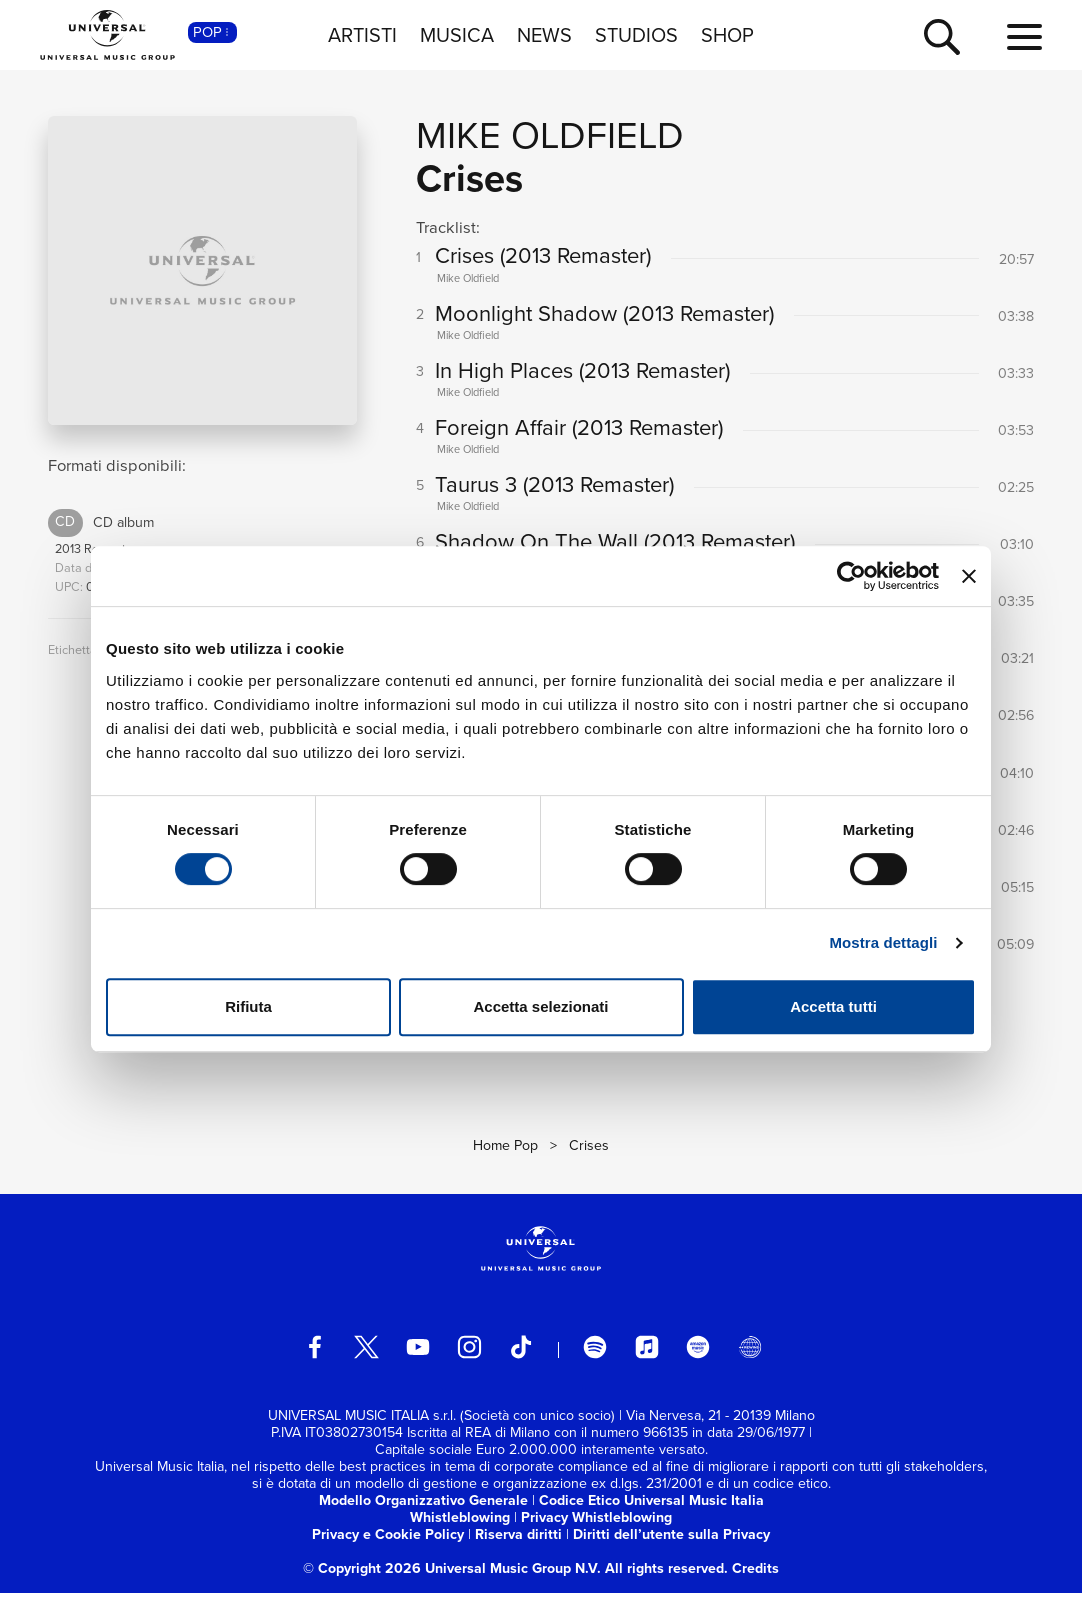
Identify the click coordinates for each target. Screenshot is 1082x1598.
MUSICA (457, 35)
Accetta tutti (833, 1006)
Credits (755, 1573)
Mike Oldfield (550, 135)
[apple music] (647, 1352)
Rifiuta (248, 1006)
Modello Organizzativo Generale (423, 1505)
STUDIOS (636, 35)
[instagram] (469, 1352)
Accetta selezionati (540, 1006)
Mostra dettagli (883, 942)
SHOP (727, 35)
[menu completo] (1024, 38)
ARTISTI (362, 35)
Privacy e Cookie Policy (388, 1539)
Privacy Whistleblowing (596, 1522)
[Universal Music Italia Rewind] (750, 1352)
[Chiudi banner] (969, 576)
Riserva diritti (518, 1539)
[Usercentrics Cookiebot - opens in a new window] (851, 576)
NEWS (544, 35)
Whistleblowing (460, 1522)
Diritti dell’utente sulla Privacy (671, 1539)
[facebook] (315, 1352)
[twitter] (366, 1352)
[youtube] (418, 1352)
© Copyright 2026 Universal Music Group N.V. (452, 1573)
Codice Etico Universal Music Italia (651, 1505)
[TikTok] (521, 1352)
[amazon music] (698, 1352)
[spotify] (595, 1352)
